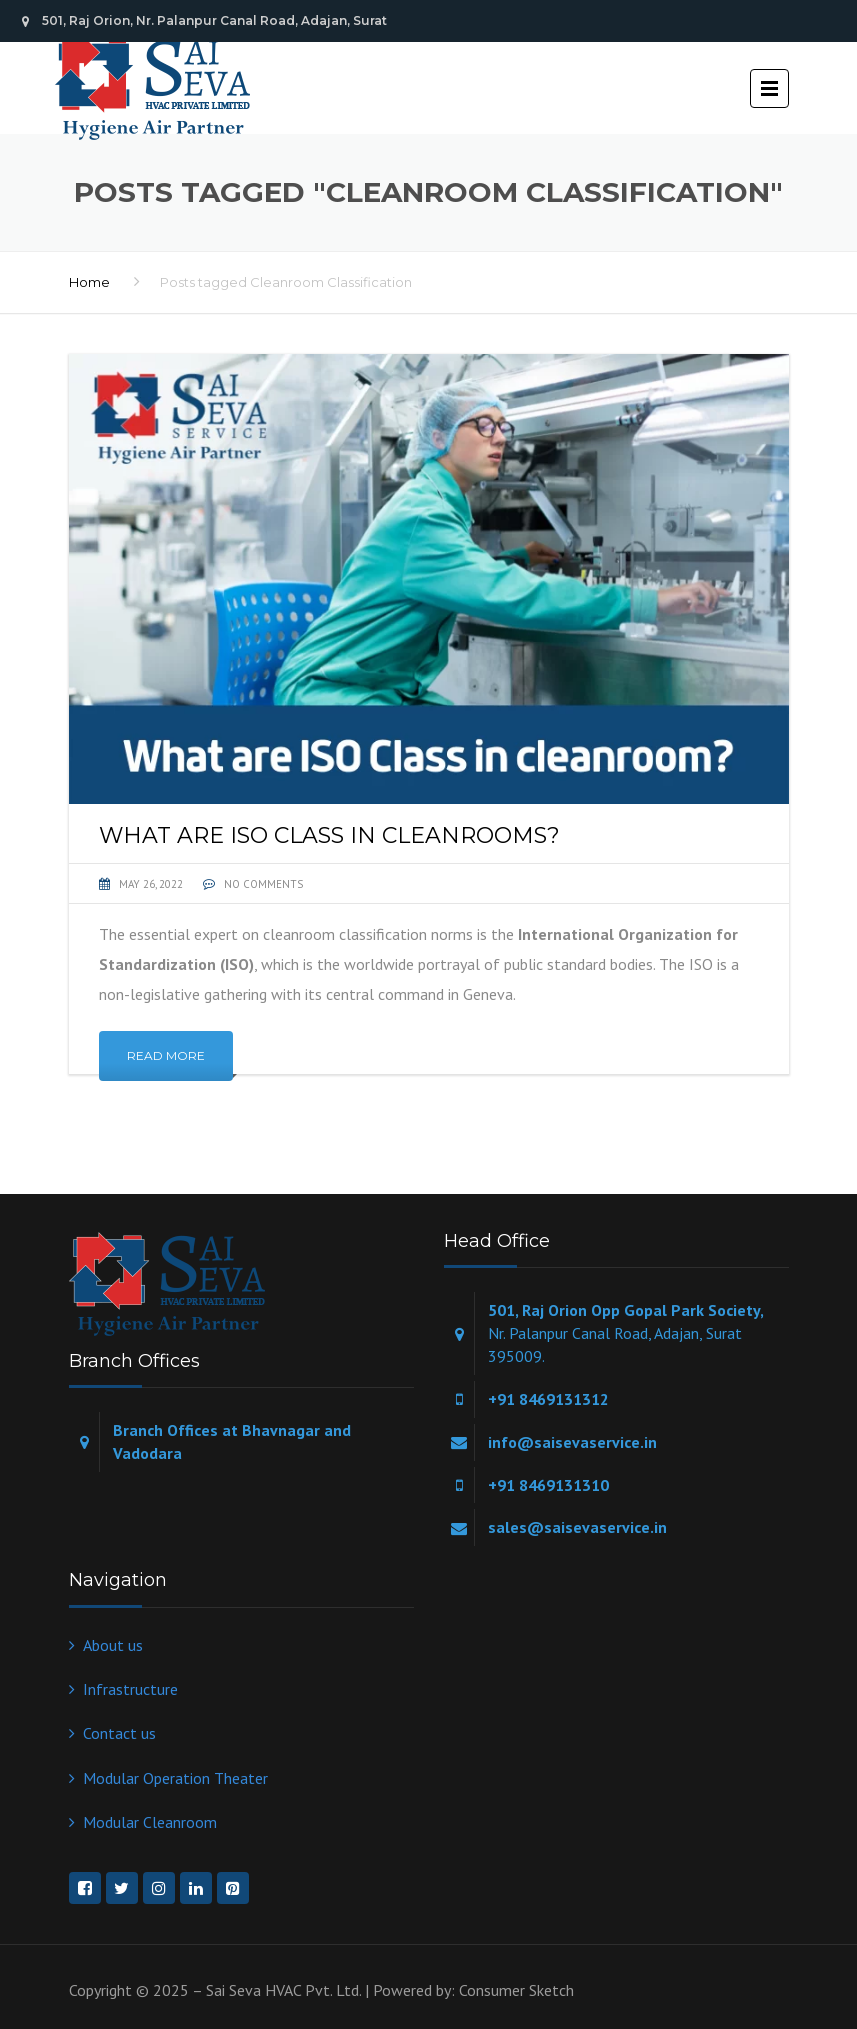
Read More (166, 1055)
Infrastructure (130, 1689)
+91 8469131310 (548, 1485)
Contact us (119, 1733)
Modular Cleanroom (150, 1822)
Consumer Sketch (516, 1990)
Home (89, 282)
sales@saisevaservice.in (577, 1527)
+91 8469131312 (548, 1399)
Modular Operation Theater (175, 1778)
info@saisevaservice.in (572, 1442)
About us (113, 1645)
